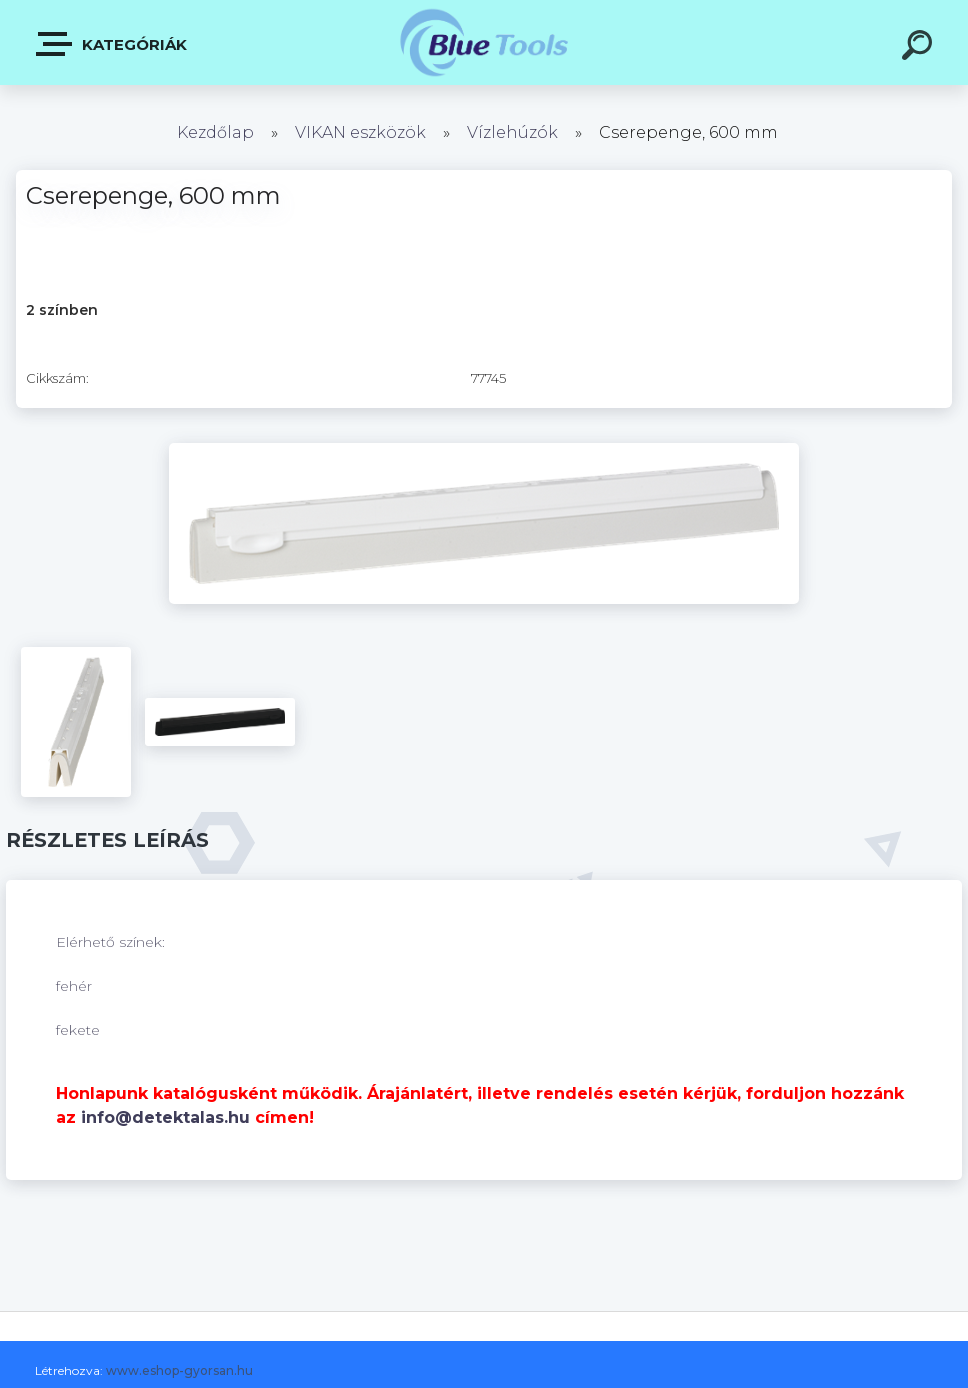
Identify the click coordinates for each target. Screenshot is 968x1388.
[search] (920, 48)
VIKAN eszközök (360, 132)
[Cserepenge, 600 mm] (484, 450)
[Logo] (484, 42)
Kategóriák (112, 44)
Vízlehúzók (512, 132)
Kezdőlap (215, 132)
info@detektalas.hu (165, 1117)
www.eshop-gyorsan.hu (179, 1370)
